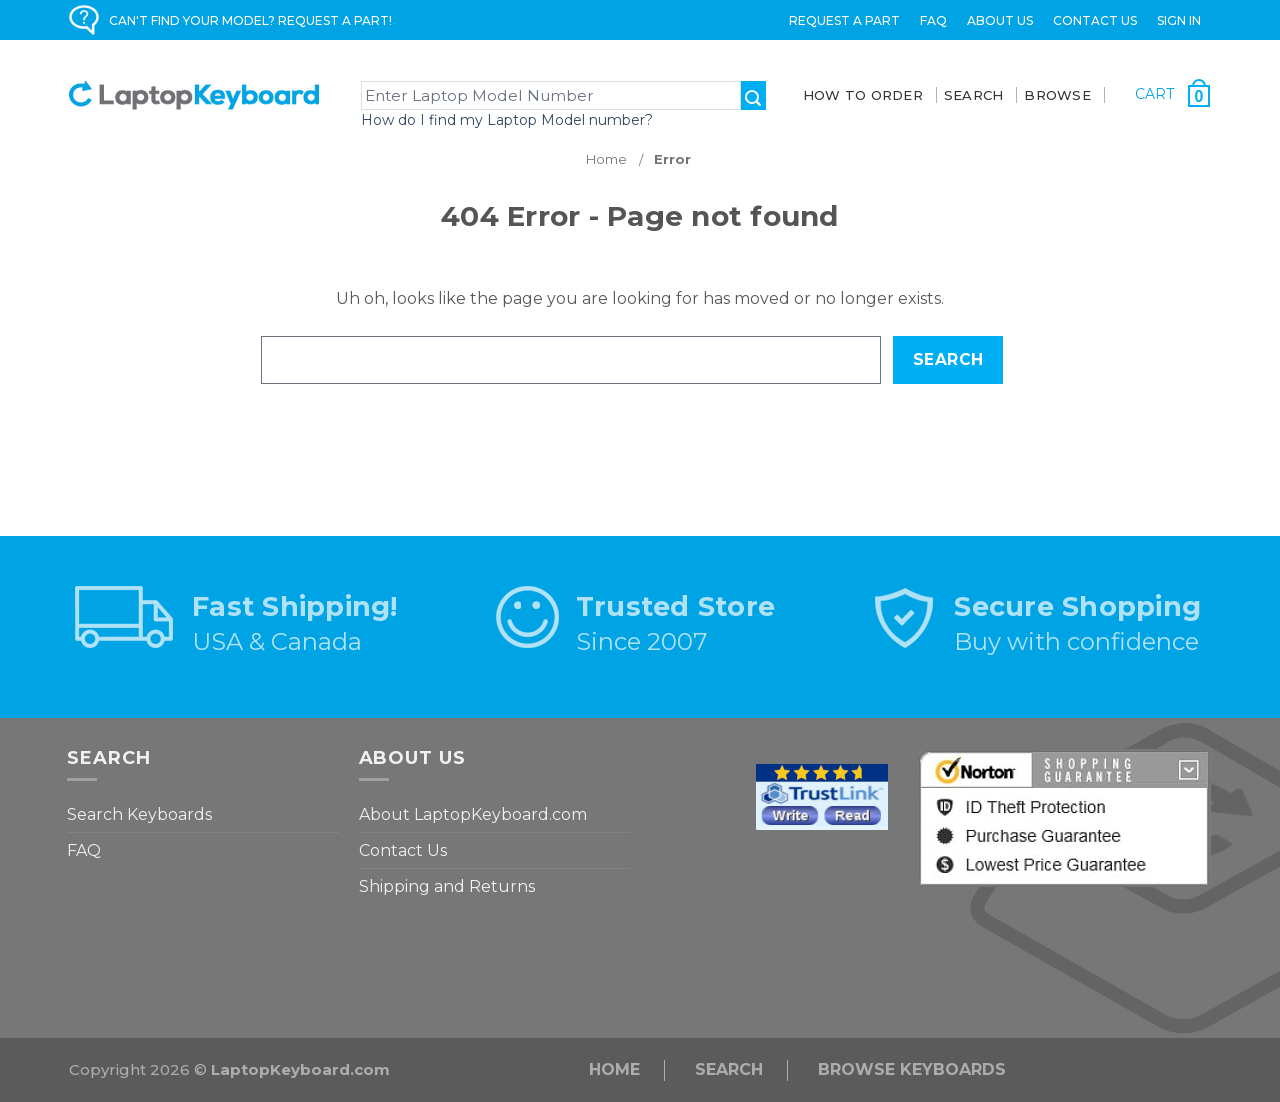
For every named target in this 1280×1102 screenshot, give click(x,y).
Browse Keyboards (912, 1069)
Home (614, 1069)
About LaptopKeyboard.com (473, 814)
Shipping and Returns (447, 886)
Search (729, 1069)
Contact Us (1095, 20)
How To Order (863, 95)
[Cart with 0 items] (1173, 93)
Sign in (1179, 20)
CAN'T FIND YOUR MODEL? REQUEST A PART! (250, 20)
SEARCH (974, 95)
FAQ (933, 20)
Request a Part (844, 20)
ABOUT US (1000, 20)
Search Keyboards (139, 814)
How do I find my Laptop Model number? (507, 120)
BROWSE (1057, 95)
